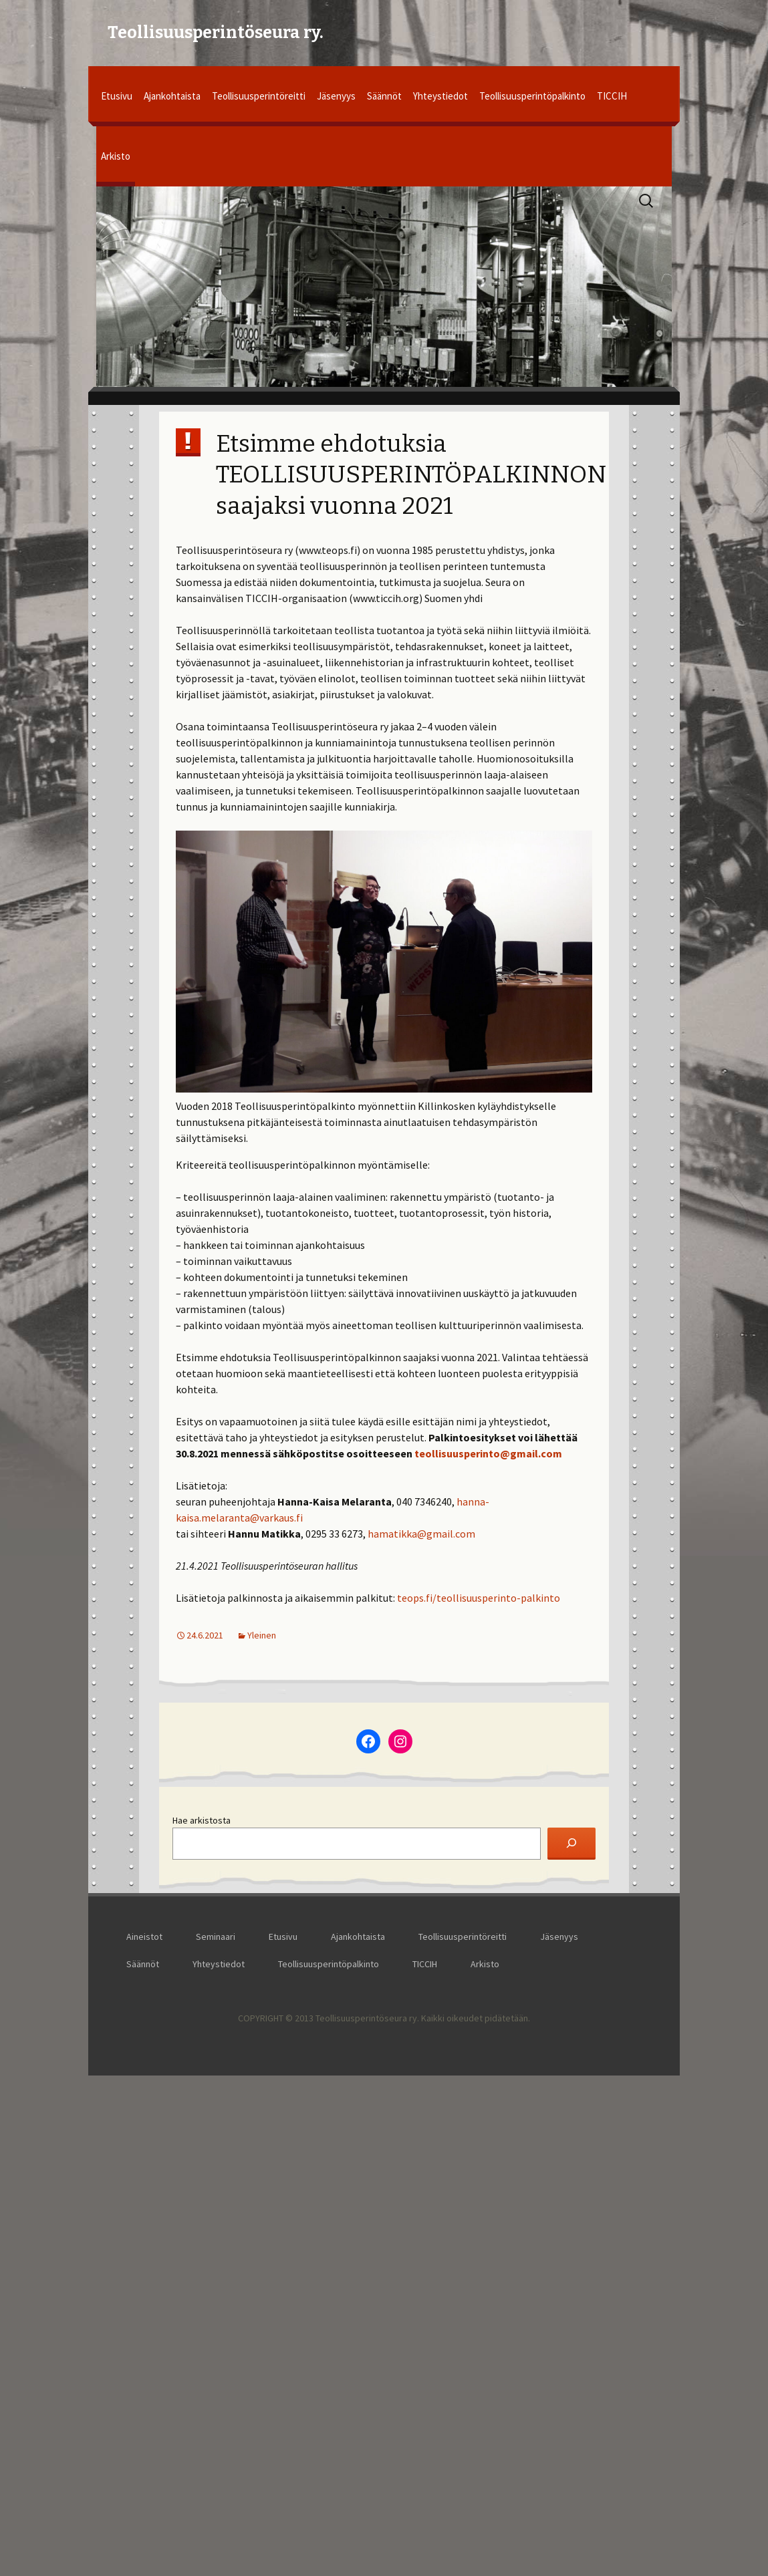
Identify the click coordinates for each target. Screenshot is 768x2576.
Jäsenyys (336, 96)
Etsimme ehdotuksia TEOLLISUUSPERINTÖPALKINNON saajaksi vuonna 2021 (411, 475)
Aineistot (147, 1936)
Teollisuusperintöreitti (258, 96)
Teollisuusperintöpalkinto (532, 96)
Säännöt (384, 96)
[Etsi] (571, 1844)
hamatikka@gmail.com (421, 1533)
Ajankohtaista (172, 96)
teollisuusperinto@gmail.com (488, 1453)
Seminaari (218, 1936)
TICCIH (612, 96)
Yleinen (261, 1635)
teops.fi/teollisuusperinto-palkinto (478, 1597)
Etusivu (116, 96)
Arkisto (115, 156)
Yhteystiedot (440, 96)
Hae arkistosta (201, 1820)
